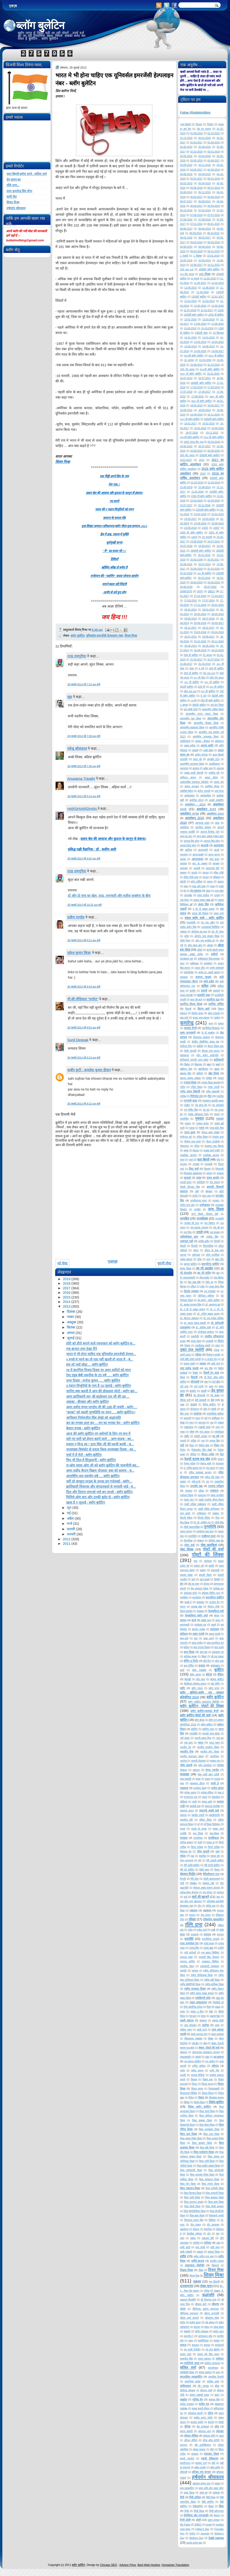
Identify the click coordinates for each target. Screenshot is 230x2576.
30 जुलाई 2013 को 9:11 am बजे (83, 940)
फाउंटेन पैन (214, 1602)
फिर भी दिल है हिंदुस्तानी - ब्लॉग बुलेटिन (91, 1460)
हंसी (213, 2463)
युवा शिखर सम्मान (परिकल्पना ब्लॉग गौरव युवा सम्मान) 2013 (114, 526)
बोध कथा (200, 1679)
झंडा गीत (219, 1259)
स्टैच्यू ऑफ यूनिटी (211, 2440)
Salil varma (216, 2538)
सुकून (217, 2395)
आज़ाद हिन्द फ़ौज (188, 845)
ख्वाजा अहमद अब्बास (190, 1078)
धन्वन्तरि (187, 1418)
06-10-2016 (186, 210)
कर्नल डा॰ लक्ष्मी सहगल (209, 972)
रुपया (182, 2011)
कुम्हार (221, 1023)
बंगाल (216, 1615)
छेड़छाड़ (209, 1191)
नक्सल (221, 1422)
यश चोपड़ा (207, 1892)
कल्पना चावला (203, 977)
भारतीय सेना (186, 1751)
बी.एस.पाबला (217, 1656)
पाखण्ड (215, 1513)
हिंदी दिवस (210, 2497)
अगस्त (71, 1333)
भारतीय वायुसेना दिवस (208, 1747)
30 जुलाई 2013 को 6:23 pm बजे (83, 1057)
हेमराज (217, 2515)
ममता (204, 1797)
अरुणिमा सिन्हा (212, 786)
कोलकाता (184, 1055)
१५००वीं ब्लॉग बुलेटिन (209, 369)
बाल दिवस (189, 1652)
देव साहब (215, 1395)
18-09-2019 (196, 414)
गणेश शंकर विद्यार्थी (190, 1091)
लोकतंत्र (183, 2052)
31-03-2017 (196, 659)
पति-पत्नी (196, 1481)
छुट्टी (197, 1191)
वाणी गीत (12, 196)
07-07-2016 (213, 215)
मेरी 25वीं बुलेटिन (212, 1865)
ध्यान (191, 1422)
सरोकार (220, 2358)
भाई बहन (188, 1742)
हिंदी (182, 2497)
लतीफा (205, 2025)
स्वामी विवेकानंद (209, 2458)
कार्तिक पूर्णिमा (216, 1004)
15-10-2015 (213, 365)
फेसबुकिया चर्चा (216, 1611)
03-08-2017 (213, 160)
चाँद (218, 1159)
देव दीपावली (199, 1395)
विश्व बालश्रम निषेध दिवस (202, 2174)
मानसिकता (213, 1837)
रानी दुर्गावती (190, 1952)
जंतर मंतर (206, 1196)
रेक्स (211, 2011)
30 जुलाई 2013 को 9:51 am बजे (83, 1027)
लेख (205, 2043)
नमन (192, 1431)
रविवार (192, 1919)
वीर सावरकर (213, 2224)
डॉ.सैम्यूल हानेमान (206, 1332)
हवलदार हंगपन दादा (202, 2483)
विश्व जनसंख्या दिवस (209, 2129)
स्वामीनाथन (185, 2463)
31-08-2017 (186, 664)
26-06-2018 (186, 587)
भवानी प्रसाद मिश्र (203, 1738)
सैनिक (187, 2426)
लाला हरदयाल (217, 2034)
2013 (66, 1306)
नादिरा (193, 1440)
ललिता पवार (186, 2029)
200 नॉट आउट (187, 455)
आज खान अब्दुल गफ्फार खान (210, 836)
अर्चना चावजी (203, 791)
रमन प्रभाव (206, 1915)
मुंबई (217, 1851)
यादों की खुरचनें (200, 1896)
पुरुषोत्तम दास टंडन (205, 1531)
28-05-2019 (217, 614)
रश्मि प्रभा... (13, 185)
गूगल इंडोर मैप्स (217, 1128)
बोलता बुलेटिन (217, 1679)
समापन (207, 2345)
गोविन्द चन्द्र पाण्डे (192, 1141)
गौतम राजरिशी (213, 1141)
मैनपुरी (183, 1879)
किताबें (188, 1009)
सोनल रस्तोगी (186, 2431)
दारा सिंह (208, 1368)
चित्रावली (219, 1169)
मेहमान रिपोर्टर (188, 1874)
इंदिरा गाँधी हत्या (191, 877)
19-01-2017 (190, 423)
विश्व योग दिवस (188, 2184)
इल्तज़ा (221, 881)
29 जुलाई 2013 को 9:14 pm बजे (83, 796)
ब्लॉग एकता (197, 1688)
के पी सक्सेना (208, 1032)
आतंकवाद (219, 845)
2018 (66, 1283)
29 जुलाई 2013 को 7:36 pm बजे (83, 766)
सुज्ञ (69, 697)
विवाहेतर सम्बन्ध (216, 2097)
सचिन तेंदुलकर (201, 2331)
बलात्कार (214, 1629)
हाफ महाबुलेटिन (187, 2488)
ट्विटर (193, 1286)
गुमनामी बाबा (190, 1100)
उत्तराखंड (188, 895)
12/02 (221, 310)
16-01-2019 (213, 373)
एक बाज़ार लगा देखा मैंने (81, 1349)
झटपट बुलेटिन (190, 1264)
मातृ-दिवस (214, 1833)
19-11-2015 (212, 432)
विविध (186, 2102)
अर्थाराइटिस (205, 795)
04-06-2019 (213, 170)
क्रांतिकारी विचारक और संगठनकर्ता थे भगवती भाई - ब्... (101, 1486)
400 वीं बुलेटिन (216, 668)
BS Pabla (185, 2524)
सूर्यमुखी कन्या (114, 542)
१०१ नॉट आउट (187, 274)
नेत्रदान (221, 1459)
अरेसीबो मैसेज (186, 791)
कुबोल (217, 1017)
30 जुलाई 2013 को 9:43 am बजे (83, 986)
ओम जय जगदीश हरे (205, 940)
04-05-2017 (196, 170)
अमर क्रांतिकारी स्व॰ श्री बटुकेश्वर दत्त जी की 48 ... (98, 1396)
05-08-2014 (186, 192)
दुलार (211, 1386)
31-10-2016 (204, 664)
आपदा (183, 859)
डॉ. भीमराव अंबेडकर (189, 1318)
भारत (200, 1742)
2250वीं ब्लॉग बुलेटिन (206, 510)
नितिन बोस (204, 1445)
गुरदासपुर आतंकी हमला (213, 1100)
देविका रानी (185, 1400)
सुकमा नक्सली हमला (199, 2395)
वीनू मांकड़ (196, 2224)
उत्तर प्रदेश (219, 891)
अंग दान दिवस (217, 705)
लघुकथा (203, 2020)
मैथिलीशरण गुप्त (211, 1874)
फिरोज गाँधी (213, 1606)
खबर (209, 1064)
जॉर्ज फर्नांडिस (212, 1255)
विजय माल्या (197, 2088)
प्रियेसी (217, 1579)
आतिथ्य (188, 850)
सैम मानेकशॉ (203, 2426)
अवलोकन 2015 (194, 818)
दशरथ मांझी (189, 1363)
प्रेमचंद (206, 1584)
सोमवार (220, 2431)
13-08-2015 (217, 324)
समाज (183, 2345)
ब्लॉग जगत (214, 1688)
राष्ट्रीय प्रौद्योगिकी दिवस (190, 1984)
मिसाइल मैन (186, 1851)
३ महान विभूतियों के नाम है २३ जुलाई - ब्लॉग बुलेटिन (98, 1386)
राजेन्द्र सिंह (194, 1948)
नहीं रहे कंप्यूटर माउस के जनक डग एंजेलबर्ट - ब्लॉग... (99, 1481)
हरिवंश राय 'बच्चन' (201, 2471)
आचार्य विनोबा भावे (209, 832)
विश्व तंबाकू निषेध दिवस (191, 2138)
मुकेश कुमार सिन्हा (79, 953)
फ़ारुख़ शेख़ (196, 1606)
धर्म (205, 1418)
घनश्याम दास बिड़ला (214, 1146)
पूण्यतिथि (192, 1536)
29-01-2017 (208, 628)
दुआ (206, 1381)
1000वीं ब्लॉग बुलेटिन (209, 269)
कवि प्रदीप (208, 981)
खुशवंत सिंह (185, 1073)
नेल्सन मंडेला (190, 1463)
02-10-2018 (196, 151)
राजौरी (221, 1948)
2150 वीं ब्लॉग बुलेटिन (201, 496)
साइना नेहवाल (205, 2372)
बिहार (204, 1656)
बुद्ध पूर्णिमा (189, 1665)
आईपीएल (184, 827)
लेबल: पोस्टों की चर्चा (209, 2047)
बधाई (213, 1624)
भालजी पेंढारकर (198, 1761)
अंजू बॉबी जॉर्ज (191, 709)
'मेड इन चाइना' (204, 129)
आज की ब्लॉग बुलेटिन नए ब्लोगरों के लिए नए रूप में (98, 1433)
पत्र (207, 1481)
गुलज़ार (220, 1118)
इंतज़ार (206, 872)
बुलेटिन (219, 1670)
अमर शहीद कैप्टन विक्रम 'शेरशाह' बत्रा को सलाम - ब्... (100, 1470)
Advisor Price (127, 2565)
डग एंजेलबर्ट (210, 1291)
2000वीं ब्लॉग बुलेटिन (209, 455)
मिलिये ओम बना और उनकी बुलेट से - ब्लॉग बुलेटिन (98, 1497)
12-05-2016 (200, 306)
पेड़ (222, 1536)
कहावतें (216, 990)
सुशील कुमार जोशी (203, 2417)
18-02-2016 (196, 405)
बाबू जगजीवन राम (215, 1643)
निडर (191, 1445)
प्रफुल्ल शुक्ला (186, 1575)
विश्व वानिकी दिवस (215, 2188)
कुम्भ (211, 1023)
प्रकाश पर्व (199, 1565)
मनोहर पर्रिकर (207, 1792)
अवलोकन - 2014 (195, 804)
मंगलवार (184, 1774)
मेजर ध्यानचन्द (186, 1860)
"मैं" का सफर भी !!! (114, 551)
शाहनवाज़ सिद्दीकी (194, 2265)
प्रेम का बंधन (193, 1584)
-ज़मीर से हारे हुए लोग (114, 592)
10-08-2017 (196, 265)
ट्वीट (202, 1286)
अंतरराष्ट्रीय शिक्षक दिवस (206, 723)
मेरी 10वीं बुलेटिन (191, 1865)
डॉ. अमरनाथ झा (212, 1304)
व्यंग (217, 2233)
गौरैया (196, 1146)
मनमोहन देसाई (200, 1788)
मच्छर (207, 1779)
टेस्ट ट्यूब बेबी (194, 1282)
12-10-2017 (207, 310)
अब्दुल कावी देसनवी (193, 773)
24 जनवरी (207, 537)
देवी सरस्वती (200, 1400)
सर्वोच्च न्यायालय (212, 2363)
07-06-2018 (196, 215)
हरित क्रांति (215, 2467)
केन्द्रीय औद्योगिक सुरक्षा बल (205, 1041)
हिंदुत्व (211, 2506)
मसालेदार (216, 1797)
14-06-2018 (190, 346)
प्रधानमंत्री (215, 1570)
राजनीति (188, 1939)
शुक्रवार (197, 2281)
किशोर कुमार (197, 1013)
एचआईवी (191, 922)
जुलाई (70, 1338)
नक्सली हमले (204, 1427)
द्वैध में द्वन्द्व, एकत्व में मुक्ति (114, 534)
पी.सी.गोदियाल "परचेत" (82, 999)
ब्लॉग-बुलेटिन (206, 1724)
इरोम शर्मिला (196, 881)
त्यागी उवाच (185, 1354)
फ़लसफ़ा (200, 1602)
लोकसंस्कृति (185, 2057)
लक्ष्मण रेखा (215, 2016)
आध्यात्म (184, 854)
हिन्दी (186, 2511)
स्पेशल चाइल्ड (199, 2449)
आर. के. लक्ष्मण (199, 863)
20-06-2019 (186, 446)
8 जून (204, 695)
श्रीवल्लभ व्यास (212, 2318)
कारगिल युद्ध (213, 999)
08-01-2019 (213, 224)
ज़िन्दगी (194, 1246)
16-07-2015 (204, 378)
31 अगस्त (207, 655)
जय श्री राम (218, 1227)
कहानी (204, 990)
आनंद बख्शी (198, 854)
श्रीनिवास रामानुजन (189, 2313)
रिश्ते (209, 2007)
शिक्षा (201, 2270)
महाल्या (183, 1815)
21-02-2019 (197, 482)
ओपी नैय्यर (185, 940)
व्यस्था (193, 2238)
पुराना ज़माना (186, 1531)
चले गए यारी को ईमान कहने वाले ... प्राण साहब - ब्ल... (100, 1439)
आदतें (216, 850)
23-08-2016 (200, 523)
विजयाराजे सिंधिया (188, 2093)
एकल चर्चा (219, 913)
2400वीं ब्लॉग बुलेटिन (201, 550)
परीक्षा (201, 1491)
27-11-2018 (200, 605)
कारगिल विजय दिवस (191, 1004)
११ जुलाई (195, 278)
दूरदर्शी (204, 1391)
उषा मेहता (184, 900)
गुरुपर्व (216, 1114)
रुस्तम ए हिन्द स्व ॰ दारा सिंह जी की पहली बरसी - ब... (100, 1444)
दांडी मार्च (215, 1363)
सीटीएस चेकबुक (187, 2390)
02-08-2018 (204, 147)
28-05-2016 (200, 614)
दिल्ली (195, 1373)
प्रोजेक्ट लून (218, 1588)
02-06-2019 (186, 147)
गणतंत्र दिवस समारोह (210, 1082)
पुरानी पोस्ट (164, 1263)
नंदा (211, 1422)
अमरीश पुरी (214, 773)
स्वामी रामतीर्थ (187, 2458)
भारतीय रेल (185, 1747)
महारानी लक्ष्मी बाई (209, 1810)
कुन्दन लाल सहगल (201, 1017)
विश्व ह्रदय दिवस (197, 2215)
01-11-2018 (186, 138)
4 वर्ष (201, 668)
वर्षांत (182, 2070)
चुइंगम (209, 1173)
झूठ (218, 1273)
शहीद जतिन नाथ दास (204, 2256)
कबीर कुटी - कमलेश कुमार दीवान (89, 1070)
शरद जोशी (200, 2247)
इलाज (210, 881)
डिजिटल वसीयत (206, 1295)
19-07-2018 (191, 432)
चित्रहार (207, 1169)
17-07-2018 (186, 392)
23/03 (205, 528)
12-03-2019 (208, 301)
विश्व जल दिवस (188, 2134)
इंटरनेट (194, 872)
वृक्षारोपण (184, 2229)
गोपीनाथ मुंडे (186, 1137)
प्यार (195, 1561)
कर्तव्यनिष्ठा (188, 972)
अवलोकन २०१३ (189, 813)
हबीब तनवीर (200, 2467)
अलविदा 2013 (196, 800)
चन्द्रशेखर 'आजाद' (188, 1155)
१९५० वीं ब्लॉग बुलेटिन (214, 437)
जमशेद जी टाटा (191, 1223)
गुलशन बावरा (202, 1123)
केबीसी (200, 1046)
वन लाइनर (219, 2056)
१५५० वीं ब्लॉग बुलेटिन (191, 373)
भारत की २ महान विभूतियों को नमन (114, 509)
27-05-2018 (190, 600)
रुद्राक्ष (217, 2007)
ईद (185, 891)
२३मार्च (194, 537)
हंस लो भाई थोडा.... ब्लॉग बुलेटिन (87, 1364)
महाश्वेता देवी (186, 1820)
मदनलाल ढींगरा (197, 1783)
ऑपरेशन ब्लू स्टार (199, 931)
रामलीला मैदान (187, 1966)
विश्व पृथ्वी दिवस (207, 2161)
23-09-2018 (190, 528)
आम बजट (214, 859)
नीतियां (193, 1454)
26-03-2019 (196, 582)
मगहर (198, 1779)
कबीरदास (194, 963)
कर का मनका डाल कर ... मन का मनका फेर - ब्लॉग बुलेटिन (102, 1423)
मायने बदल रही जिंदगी (114, 584)
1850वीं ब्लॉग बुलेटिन (214, 419)
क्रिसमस (198, 1064)
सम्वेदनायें (219, 2345)
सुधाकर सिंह (214, 2399)
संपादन (197, 2327)
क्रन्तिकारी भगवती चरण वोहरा (194, 1060)
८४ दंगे (193, 700)
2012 (66, 1539)
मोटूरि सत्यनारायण (211, 1879)
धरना (198, 1418)
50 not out (209, 673)
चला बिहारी (203, 1159)
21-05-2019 (186, 487)
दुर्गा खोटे (216, 1381)
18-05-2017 (213, 405)
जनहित (197, 1209)
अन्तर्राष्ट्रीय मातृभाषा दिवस (192, 764)
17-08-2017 (204, 392)
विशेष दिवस (199, 2102)
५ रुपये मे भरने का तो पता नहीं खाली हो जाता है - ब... (99, 1359)
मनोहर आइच (190, 1792)
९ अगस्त (184, 705)
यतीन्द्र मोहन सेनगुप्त (189, 1892)
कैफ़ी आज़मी (190, 1051)
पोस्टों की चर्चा (213, 1549)
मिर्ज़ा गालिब (197, 1847)
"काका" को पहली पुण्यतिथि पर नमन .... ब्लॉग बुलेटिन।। (100, 1412)
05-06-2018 (196, 188)
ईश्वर (208, 891)
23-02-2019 (217, 514)
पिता (217, 1518)
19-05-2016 (200, 428)
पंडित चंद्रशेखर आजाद (200, 1472)
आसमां (183, 872)
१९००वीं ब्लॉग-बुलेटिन (189, 437)
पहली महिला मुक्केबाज (195, 1504)
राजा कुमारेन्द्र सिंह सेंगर (19, 191)
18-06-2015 (186, 410)
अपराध (195, 768)
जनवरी (71, 1534)
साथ (218, 2372)
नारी (182, 1445)
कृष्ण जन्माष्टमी (188, 1032)
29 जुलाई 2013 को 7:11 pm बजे (83, 684)
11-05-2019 (217, 283)
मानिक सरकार (186, 1842)
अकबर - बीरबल (202, 741)
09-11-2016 (213, 251)
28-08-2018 (200, 623)
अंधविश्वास (185, 741)
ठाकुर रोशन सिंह (216, 1286)
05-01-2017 (196, 178)
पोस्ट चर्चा (189, 1545)
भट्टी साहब (184, 1738)
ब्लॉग (182, 1688)
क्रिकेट (187, 1064)
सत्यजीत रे (188, 2336)
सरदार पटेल (185, 2354)
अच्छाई (195, 750)
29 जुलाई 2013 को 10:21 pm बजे (84, 904)
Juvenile (204, 2533)
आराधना (184, 868)
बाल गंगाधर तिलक (201, 1647)
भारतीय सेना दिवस (209, 1751)
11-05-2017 (200, 283)
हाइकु (217, 2483)
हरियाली (183, 2472)
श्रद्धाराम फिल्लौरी (188, 2299)
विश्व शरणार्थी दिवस (215, 2193)
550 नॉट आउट (217, 677)
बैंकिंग (221, 1674)
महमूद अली (207, 1801)
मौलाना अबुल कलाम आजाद (206, 1887)
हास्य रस (204, 2492)
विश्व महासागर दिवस (209, 2179)
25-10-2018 (186, 573)
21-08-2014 (204, 487)
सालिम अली (213, 2381)
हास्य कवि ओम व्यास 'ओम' (211, 2488)
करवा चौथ (200, 968)
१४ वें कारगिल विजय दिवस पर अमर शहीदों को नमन (98, 1370)
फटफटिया (196, 1597)
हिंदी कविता (195, 2497)
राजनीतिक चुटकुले (210, 1939)
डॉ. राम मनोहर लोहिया (213, 1318)
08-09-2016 (195, 233)
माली (200, 1842)
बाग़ (196, 1638)
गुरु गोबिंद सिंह (191, 1110)
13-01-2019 (190, 319)
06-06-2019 (213, 197)
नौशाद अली (205, 1463)
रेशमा (203, 2016)
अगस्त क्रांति (207, 745)
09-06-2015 (186, 247)
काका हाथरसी (186, 995)
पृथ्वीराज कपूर (208, 1536)
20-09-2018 (213, 451)
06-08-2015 (204, 201)
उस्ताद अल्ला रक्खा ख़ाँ (203, 900)
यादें (185, 1897)
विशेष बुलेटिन (216, 2102)
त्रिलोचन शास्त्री (213, 1354)
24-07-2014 (213, 541)
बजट (217, 1620)
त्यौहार (198, 1354)
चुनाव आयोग (213, 1177)
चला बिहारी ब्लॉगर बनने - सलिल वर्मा (27, 174)
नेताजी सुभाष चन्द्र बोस (197, 1459)
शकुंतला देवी (208, 2238)
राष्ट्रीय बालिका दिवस (214, 1984)
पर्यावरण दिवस (186, 1495)
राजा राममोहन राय (189, 1943)
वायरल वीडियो (198, 2075)
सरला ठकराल (204, 2358)
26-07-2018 (210, 587)
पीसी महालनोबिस (192, 1527)
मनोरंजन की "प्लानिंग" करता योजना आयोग (114, 576)
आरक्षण (216, 863)
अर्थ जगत (219, 791)
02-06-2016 (213, 142)
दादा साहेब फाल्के (189, 1368)
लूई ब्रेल (195, 2043)
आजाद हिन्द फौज (212, 841)
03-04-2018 (204, 156)
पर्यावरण (214, 1490)
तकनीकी (195, 1336)
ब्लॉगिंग (194, 1729)
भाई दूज (220, 1738)
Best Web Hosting (149, 2565)
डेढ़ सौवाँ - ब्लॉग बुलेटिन (209, 1300)
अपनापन (184, 768)
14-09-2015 (200, 351)
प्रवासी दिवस (205, 1575)
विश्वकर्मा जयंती (216, 2215)
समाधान (195, 2345)
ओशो (199, 950)
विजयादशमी (213, 2088)
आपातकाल (197, 859)
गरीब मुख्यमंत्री (212, 1091)
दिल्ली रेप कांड (211, 1372)
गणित (182, 1087)
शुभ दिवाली (214, 2281)
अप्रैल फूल (207, 768)
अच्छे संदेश (208, 750)
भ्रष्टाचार (196, 1770)
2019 (66, 1279)
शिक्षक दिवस (186, 2270)
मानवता (184, 1837)
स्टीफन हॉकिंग (190, 2440)
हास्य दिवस (189, 2492)
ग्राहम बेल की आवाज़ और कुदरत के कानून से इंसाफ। (114, 493)
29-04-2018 (217, 632)
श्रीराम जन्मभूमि (211, 2313)
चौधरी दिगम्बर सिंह (190, 1187)
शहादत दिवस (214, 2252)
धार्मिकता (216, 1418)
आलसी (197, 868)
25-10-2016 (213, 569)
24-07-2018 (186, 546)
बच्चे (194, 1620)
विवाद (201, 2097)
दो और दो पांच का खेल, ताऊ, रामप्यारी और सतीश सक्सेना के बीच (109, 896)
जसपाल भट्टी (186, 1241)
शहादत (200, 2252)
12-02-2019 (190, 301)
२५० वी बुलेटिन (204, 573)
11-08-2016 (208, 287)
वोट (209, 2233)
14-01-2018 (208, 337)
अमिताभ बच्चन (188, 777)
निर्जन (182, 1450)
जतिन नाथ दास (187, 1205)
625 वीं (201, 687)
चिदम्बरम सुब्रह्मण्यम (193, 1173)
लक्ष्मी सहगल (187, 2020)
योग (199, 1906)
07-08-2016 (186, 219)
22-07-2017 (186, 505)
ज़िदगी (183, 1246)
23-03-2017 (190, 519)
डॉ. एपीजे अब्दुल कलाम (208, 1314)
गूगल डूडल (190, 1132)
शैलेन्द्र (206, 2291)
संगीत (182, 2322)
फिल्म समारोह (186, 1611)
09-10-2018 (196, 251)
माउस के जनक (199, 1828)
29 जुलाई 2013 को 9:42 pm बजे (83, 858)
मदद (182, 1783)
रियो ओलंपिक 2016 (193, 2007)
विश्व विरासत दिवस (192, 2193)
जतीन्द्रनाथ (204, 1205)
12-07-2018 (190, 310)
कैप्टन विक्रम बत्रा (216, 1046)
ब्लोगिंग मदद (208, 1729)
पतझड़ (183, 1481)
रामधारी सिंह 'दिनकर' (209, 1957)
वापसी (183, 2075)
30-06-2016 (208, 646)
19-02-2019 (208, 423)
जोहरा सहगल (186, 1259)
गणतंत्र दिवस (190, 1082)
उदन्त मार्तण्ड (203, 895)
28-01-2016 (217, 605)
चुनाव (198, 1177)
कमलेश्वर (208, 963)
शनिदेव (196, 2243)
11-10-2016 (202, 292)
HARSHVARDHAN (82, 809)
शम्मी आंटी (185, 2247)
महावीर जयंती (198, 1815)
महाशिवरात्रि (214, 1815)
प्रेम (181, 1583)
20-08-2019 (196, 451)
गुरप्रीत (187, 1105)
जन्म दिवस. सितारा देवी (204, 1214)
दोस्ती (213, 1409)
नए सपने (114, 501)
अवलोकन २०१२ (206, 809)
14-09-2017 (217, 351)
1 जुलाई (184, 256)
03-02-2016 (186, 156)
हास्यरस (216, 2492)
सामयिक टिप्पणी (216, 2377)
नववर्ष (183, 1440)
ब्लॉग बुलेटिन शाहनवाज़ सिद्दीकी (203, 1702)
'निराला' (198, 124)
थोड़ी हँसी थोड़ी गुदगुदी (190, 1359)
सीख (217, 2386)
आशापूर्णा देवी (212, 868)
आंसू (217, 823)
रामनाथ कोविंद (187, 1961)
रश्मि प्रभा (193, 1924)
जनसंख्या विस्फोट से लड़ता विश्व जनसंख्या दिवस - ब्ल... (101, 1449)
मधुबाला (184, 1788)
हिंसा (221, 2506)
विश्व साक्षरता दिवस (214, 2197)
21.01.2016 (197, 491)
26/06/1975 (186, 591)
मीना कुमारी (203, 1851)
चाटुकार (183, 1164)
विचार (194, 2084)
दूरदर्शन (193, 1391)
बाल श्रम (203, 1652)
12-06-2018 (217, 306)
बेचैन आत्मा (195, 1674)
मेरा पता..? (114, 484)
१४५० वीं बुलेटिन (216, 355)
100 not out (186, 269)
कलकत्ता (184, 977)
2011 (66, 1543)
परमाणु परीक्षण (216, 1486)
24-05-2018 (196, 541)
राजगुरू (220, 1934)
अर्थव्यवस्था (189, 795)
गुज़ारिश (220, 1096)
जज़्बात (215, 1200)
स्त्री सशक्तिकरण (203, 2445)
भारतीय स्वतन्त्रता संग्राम (192, 1756)
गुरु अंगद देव (201, 1105)
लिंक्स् (210, 2038)
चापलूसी (208, 1164)
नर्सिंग (186, 1436)
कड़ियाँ (214, 954)
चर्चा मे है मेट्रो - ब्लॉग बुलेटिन (84, 1455)
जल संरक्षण (215, 1232)
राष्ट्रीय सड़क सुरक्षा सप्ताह (202, 1993)
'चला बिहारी (185, 124)
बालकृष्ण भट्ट (218, 1652)
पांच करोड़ (185, 1513)
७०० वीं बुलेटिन (208, 691)
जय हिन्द (188, 1232)
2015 (66, 1297)
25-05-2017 (213, 559)
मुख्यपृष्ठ (112, 1261)
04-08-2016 (186, 174)
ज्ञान (208, 1259)
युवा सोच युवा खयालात (191, 1901)
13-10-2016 (207, 328)
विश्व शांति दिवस (192, 2197)
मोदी (182, 1883)
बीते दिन (207, 1661)
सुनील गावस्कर (187, 2404)
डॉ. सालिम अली (203, 1327)
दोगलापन (194, 1409)
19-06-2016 (217, 428)
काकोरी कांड (203, 995)
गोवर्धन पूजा (218, 1137)
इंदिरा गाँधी (219, 872)
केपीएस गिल (186, 1046)
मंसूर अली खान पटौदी (208, 1774)
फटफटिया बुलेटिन (215, 1597)
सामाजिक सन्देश (192, 2381)
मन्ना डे (221, 1792)
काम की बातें (196, 999)
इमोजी (183, 881)
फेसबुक (200, 1611)
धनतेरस (197, 1413)
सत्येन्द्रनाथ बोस (205, 2336)
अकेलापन (219, 741)
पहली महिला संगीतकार (209, 1509)
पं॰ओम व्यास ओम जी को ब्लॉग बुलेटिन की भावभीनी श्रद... (102, 1465)
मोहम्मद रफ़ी (208, 1883)
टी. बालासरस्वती (187, 1277)
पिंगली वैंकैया (204, 1518)
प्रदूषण (203, 1570)
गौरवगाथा (184, 1146)
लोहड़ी (198, 2057)
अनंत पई (197, 759)
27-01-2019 (200, 596)
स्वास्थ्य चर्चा (201, 2463)
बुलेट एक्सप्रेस (199, 1670)
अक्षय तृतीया (190, 745)
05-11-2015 (204, 192)
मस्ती (194, 1801)
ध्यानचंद (202, 1422)
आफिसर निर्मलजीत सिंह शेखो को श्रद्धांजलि (93, 1417)
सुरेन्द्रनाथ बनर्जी (195, 2413)
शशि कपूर (215, 2247)
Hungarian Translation (175, 2565)
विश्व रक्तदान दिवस (190, 2188)
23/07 (216, 528)
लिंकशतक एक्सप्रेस (193, 2038)
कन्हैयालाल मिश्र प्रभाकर (209, 958)
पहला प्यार (189, 1499)
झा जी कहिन (204, 1272)
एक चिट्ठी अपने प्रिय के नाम (114, 476)
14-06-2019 (208, 346)
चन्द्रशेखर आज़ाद (211, 1155)
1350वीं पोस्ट (201, 333)
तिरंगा (221, 1341)
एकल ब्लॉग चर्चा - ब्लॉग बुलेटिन (204, 918)
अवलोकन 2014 (215, 813)
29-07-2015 (190, 636)
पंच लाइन (210, 1468)
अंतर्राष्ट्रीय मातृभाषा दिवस (205, 736)
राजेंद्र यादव (209, 1943)
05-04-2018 (204, 183)
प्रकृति (211, 1565)
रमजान (192, 1915)
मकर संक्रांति (185, 1779)
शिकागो (215, 2265)
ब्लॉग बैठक (199, 1720)
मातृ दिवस (198, 1833)
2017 (66, 1288)
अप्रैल (70, 1518)
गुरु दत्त (206, 1110)
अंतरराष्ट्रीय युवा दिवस (190, 718)
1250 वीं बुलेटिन (216, 315)
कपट (182, 963)
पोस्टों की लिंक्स (208, 1554)
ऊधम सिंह (203, 904)
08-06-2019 (204, 228)
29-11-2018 (217, 641)
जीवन (196, 1250)
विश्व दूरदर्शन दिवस (202, 2143)
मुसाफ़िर (202, 1856)
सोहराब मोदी (209, 2436)
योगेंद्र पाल (210, 1906)
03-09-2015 (186, 165)
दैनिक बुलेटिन (209, 1404)
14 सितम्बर (218, 333)
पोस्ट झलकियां (209, 1545)
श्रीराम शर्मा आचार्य (189, 2318)
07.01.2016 (196, 224)
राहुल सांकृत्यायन (198, 2002)
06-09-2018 (213, 206)
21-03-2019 (214, 482)
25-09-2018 (196, 569)
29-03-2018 (200, 632)
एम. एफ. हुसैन (208, 922)
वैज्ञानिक (208, 2229)
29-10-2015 (200, 641)
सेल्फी (221, 2422)
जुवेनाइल (196, 1255)
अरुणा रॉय (219, 782)
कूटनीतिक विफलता (211, 1028)
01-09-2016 (196, 133)
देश (212, 1400)
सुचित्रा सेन (197, 2399)
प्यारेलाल (208, 1561)
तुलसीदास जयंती (202, 1345)
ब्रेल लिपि (215, 1683)
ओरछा (210, 945)
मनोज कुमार (217, 1788)
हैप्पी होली (185, 2519)
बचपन (183, 1620)
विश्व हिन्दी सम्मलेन (215, 2206)
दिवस (182, 1377)
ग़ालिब (183, 1096)
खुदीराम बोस (186, 1069)
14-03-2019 (200, 342)
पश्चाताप (202, 1495)
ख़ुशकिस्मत (203, 1069)
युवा (218, 1897)
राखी (213, 1930)
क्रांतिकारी (219, 1059)
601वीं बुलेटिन (186, 687)
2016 (66, 1292)
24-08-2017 (204, 546)
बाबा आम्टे (208, 1638)
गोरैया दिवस (202, 1137)
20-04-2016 (214, 442)
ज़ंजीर (195, 1196)
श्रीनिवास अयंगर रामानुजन (205, 2309)
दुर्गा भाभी (198, 1386)
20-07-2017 (204, 446)
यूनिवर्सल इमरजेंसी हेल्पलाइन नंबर (104, 635)
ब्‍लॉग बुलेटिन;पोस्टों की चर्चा (195, 1715)
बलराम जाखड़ (198, 1629)
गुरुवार (199, 1118)
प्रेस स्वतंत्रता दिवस (199, 1588)
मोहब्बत (193, 1883)
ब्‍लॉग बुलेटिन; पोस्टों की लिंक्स (202, 1706)
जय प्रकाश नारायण (199, 1227)
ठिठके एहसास (191, 1291)
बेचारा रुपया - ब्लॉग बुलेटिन (83, 1428)
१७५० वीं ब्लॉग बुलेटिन (201, 401)
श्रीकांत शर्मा (200, 2304)
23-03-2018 (208, 519)
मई (69, 1513)
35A (191, 668)
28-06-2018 (190, 618)
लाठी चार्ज (202, 2029)
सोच (217, 2426)
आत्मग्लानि (203, 850)
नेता (222, 1454)
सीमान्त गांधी (206, 2390)
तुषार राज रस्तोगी (192, 1350)
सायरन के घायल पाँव (114, 518)
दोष (205, 1409)
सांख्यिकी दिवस (187, 2372)
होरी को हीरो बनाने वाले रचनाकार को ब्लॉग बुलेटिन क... (100, 1343)
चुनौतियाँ (201, 1182)
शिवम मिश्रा (62, 462)
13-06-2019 (200, 324)
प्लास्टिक (184, 1597)
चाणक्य (196, 1164)
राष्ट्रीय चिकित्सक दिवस (202, 1975)
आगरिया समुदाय (203, 827)
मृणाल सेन (215, 1856)
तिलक (187, 1345)
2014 (66, 1302)
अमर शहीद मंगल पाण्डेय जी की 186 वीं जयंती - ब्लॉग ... (101, 1407)
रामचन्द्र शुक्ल (186, 1957)
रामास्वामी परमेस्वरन (209, 1966)
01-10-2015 (213, 133)
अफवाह (220, 768)
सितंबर (71, 1327)
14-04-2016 (217, 342)
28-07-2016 (208, 618)
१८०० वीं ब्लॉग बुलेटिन (190, 419)
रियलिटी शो (218, 2002)
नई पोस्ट (62, 1263)
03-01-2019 (213, 151)
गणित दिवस (196, 1087)
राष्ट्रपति (183, 1970)
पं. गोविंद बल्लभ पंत (193, 1468)
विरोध (191, 2097)
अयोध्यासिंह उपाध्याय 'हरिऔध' (194, 782)
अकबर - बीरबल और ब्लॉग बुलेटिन (87, 1402)
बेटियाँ (209, 1674)
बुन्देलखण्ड (215, 1665)
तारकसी (209, 1341)
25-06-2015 (186, 564)
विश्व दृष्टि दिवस (207, 2147)
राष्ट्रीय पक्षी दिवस (212, 1980)
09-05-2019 (213, 242)
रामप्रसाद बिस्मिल (210, 1961)
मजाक (217, 1779)
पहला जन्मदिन (217, 1495)
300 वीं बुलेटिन (191, 655)
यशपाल (220, 1892)
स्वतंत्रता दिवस (211, 2453)
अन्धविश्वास (214, 764)
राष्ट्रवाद (195, 1970)
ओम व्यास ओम (195, 945)
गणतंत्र (221, 1078)
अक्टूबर (71, 1322)
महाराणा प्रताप (187, 1810)
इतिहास (216, 877)
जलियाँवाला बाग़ (189, 1236)
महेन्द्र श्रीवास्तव (77, 748)
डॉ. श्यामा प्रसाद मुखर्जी (195, 1323)
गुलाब (191, 1128)
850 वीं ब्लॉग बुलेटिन (210, 700)
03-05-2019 (196, 160)
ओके (186, 936)
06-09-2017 (196, 206)
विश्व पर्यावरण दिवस (204, 2152)
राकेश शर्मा (202, 1930)
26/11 (211, 591)
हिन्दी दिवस (199, 2511)
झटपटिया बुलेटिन (210, 1264)
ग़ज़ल (209, 1078)
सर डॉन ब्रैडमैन (213, 2349)
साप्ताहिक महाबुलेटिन (191, 2376)
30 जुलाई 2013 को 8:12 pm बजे (83, 1103)
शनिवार (207, 2242)
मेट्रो (199, 1860)
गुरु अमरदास (218, 1105)
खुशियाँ (199, 1073)
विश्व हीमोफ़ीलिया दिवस (195, 2211)
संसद (206, 2327)
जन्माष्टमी (219, 1218)
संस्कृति (187, 2331)
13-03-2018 (208, 319)
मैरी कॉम (195, 1879)
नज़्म (217, 1427)
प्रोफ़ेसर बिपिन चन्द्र (211, 1593)
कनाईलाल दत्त (186, 958)
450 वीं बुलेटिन (191, 673)
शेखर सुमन (206, 2286)
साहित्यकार (185, 2385)
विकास (194, 2079)
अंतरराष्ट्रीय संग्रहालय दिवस (192, 727)
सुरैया (210, 2413)
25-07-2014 (204, 564)
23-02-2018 (200, 514)
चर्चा (191, 1159)
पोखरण (200, 1540)
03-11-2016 (204, 165)
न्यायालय (220, 1463)
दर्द (222, 1359)
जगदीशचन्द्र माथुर (198, 1200)
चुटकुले (187, 1177)
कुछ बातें (184, 1017)
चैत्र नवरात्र (215, 1182)
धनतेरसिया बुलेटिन (215, 1413)
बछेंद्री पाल (206, 1620)
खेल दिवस (213, 1073)
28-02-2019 (190, 609)
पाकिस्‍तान (201, 1513)
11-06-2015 (190, 287)
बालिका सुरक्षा (190, 1656)
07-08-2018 (204, 219)
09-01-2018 (186, 237)
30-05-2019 (190, 646)
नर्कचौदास (219, 1432)
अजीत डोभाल (201, 754)
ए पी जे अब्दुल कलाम (204, 909)
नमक (182, 1432)
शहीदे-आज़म (197, 2260)
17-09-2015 (197, 396)
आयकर (183, 863)
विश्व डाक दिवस (211, 2134)
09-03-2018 (196, 242)
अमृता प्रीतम (211, 777)
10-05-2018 (186, 260)
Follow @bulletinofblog (195, 112)
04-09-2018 (204, 174)
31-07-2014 (213, 659)
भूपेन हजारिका (205, 1765)
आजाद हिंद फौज (191, 841)
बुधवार (202, 1665)
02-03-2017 (196, 142)
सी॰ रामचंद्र (203, 2386)
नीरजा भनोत (207, 1454)
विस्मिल (212, 2220)
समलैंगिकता (203, 2340)
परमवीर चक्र (196, 1486)
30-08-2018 (200, 650)
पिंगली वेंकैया (186, 1518)
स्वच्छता (194, 2454)
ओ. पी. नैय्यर (217, 931)
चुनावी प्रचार (186, 1182)
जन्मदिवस (202, 1218)
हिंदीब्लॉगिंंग (198, 2506)
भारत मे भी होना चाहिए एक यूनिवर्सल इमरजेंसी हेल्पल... (101, 1354)
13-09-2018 (190, 328)
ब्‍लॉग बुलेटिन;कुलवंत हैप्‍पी (205, 1710)
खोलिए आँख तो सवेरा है (114, 567)
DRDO (198, 2524)
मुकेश (183, 1856)
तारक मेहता (196, 1341)
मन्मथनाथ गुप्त (190, 1797)
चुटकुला (220, 1173)
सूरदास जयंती (197, 2422)
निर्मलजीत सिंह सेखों (202, 1450)
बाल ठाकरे (219, 1647)
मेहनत (217, 1869)
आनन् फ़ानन (214, 854)
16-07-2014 (186, 378)
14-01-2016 (190, 337)
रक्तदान (193, 1910)
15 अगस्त (189, 360)
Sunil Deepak (77, 1040)
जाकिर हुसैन (204, 1241)
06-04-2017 (196, 197)
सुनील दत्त (204, 2404)
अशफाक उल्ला (202, 823)
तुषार (217, 1345)
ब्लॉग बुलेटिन (40, 25)
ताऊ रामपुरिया (76, 656)
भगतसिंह (193, 1733)
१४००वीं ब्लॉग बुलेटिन (194, 355)
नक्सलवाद (188, 1427)
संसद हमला (219, 2327)
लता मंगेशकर (190, 2025)
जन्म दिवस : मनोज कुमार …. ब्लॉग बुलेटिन (93, 1380)
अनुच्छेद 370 (213, 759)
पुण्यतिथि (210, 1527)
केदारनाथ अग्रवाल (201, 1037)
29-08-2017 (208, 636)
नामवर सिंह (214, 1440)
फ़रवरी (71, 1529)
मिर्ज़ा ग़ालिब (214, 1847)
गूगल (201, 1127)
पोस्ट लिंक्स (186, 1549)
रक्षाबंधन (207, 1910)
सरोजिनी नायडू (191, 2363)
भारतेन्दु (183, 1761)
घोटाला (196, 1150)
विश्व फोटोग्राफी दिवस (191, 2170)
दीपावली (195, 1381)
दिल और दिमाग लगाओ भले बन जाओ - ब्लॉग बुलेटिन (99, 1492)
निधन (216, 1445)
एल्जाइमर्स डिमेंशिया (210, 927)
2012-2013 (186, 460)
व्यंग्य (182, 2238)
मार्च (69, 1523)
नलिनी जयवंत (200, 1436)
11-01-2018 (209, 278)
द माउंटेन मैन (211, 1359)
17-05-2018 (213, 387)
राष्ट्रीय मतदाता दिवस (195, 1988)
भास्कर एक (215, 1761)
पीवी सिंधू (219, 1522)
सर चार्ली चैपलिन (192, 2349)
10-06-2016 (204, 260)
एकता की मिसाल (200, 913)
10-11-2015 (213, 265)
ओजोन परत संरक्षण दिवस (206, 936)
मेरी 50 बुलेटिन (187, 1869)
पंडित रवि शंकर (212, 1477)
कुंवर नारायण (214, 1013)
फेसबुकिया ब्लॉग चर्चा (196, 1615)
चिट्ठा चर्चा (194, 1168)
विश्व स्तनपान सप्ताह (193, 2202)
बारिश (186, 1647)
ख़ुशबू (216, 1069)
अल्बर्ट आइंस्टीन (216, 800)
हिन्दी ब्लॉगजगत (216, 2511)
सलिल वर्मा (188, 2367)
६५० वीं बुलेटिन (217, 687)
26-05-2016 (213, 582)
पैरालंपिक (188, 1540)
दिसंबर (71, 1311)
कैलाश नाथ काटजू (210, 1051)
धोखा (182, 1422)
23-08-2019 (217, 523)
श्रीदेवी (183, 2309)
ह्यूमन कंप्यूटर (214, 2520)
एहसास (183, 931)
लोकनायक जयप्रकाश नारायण (206, 2052)
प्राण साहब (205, 1579)
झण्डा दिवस (185, 1268)
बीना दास (219, 1661)
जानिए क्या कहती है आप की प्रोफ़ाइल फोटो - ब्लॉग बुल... (101, 1391)
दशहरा (202, 1363)
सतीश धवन (218, 2331)
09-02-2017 (204, 237)
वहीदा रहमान (197, 2070)
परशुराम (188, 1491)
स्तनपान (183, 2445)
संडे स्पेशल (210, 2322)
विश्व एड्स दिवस (207, 2111)
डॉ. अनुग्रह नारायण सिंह (190, 1304)
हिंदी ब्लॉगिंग (208, 2502)
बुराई (182, 1670)
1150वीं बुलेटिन (199, 296)
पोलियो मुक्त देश (216, 1540)
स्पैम (212, 2449)
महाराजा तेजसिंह (212, 1806)
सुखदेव (183, 2399)
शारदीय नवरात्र (217, 2261)
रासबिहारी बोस (203, 1997)
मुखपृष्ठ (13, 6)
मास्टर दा (210, 1842)
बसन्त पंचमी (214, 1634)
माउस (182, 1828)
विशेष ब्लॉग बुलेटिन (199, 2106)
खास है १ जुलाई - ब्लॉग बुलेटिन (85, 1502)
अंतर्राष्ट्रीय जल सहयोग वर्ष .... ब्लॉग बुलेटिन (93, 1476)
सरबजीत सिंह (186, 2358)
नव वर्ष (215, 1436)
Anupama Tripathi (81, 778)
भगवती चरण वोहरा (211, 1733)
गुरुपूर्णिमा (184, 1118)
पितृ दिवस (184, 1522)
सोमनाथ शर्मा (204, 2431)
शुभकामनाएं (186, 2286)
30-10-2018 (217, 650)
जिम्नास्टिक (208, 1246)
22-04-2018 (213, 500)
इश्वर (212, 886)
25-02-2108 (196, 559)
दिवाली (194, 1377)
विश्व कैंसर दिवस (207, 2125)
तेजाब (216, 1350)
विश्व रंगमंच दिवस (210, 2184)
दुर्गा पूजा (184, 1386)
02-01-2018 (204, 138)
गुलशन (188, 1123)
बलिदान (184, 1633)
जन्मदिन (184, 1218)
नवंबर (70, 1317)
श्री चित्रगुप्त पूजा (208, 2299)
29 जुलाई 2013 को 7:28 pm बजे (83, 736)
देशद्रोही (193, 1404)
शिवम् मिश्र (194, 2275)
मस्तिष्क (183, 1801)
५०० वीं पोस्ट (199, 677)
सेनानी (211, 2422)
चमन (182, 1159)
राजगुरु (207, 1934)
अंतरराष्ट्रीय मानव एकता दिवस (202, 714)
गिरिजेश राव (196, 1096)
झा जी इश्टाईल (204, 1268)
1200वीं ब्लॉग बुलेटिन (194, 315)
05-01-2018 (213, 178)
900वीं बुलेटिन (199, 705)
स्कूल (221, 2436)
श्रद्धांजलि (208, 2295)
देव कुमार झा (14, 179)
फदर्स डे (188, 1602)
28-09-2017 (217, 623)
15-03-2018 (205, 360)
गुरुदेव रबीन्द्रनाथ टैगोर (198, 1114)
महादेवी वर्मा (195, 1806)
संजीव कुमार (195, 2322)
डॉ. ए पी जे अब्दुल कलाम (192, 1309)
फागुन (182, 1606)
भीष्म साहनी (186, 1765)
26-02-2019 (204, 578)
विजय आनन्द (208, 2084)
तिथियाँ (114, 559)
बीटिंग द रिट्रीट (191, 1660)
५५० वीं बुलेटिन (191, 682)
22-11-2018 (204, 505)
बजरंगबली (184, 1624)
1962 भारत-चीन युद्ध (193, 442)
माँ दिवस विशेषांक (212, 1824)
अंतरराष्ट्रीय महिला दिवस (213, 709)
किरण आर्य (204, 1008)
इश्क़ (186, 886)
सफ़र (190, 2340)
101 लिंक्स (205, 274)
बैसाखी (187, 1679)
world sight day (194, 2542)
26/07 (200, 591)
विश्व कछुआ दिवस (202, 2120)
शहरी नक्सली (186, 2252)
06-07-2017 (186, 201)
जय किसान (209, 1223)
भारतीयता (214, 1756)
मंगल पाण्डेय (212, 1769)
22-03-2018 (196, 500)
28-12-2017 (190, 628)
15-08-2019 (196, 365)
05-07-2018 (213, 188)
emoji (209, 2524)
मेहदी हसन (204, 1869)
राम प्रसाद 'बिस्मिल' (210, 1952)
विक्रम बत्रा (208, 2079)
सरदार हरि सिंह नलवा (208, 2354)
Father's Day (202, 2529)
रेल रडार (193, 2016)
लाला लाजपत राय (199, 2034)
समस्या (217, 2340)
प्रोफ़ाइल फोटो (190, 1593)
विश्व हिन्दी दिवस (192, 2206)
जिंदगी (217, 1241)
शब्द (218, 2243)
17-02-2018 (196, 387)
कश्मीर (193, 990)
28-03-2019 (208, 609)
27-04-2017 (217, 596)
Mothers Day (196, 2538)
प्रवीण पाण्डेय (75, 917)
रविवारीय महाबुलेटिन (213, 1919)
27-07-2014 (208, 600)
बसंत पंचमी (198, 1633)
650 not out (190, 691)
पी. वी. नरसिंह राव (202, 1522)
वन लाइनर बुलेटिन (192, 2061)
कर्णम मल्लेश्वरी (217, 968)
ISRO (192, 2533)
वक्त (207, 2057)
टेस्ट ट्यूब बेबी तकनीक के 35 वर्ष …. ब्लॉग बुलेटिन (97, 1375)
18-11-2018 (213, 414)
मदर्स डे (215, 1783)
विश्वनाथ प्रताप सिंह (193, 2220)
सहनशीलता (213, 2368)
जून (69, 1508)
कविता (204, 986)
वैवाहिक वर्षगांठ (194, 2233)
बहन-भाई (184, 1638)
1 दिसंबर (197, 256)
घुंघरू (186, 1150)
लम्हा (217, 2025)
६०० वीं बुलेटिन (212, 682)
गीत (209, 1096)
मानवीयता (198, 1838)
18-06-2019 (204, 410)
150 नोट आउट (187, 369)
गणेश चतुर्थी (213, 1087)
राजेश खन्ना (208, 1948)
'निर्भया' (210, 124)
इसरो (221, 886)
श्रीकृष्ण (215, 2304)
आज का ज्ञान (186, 836)
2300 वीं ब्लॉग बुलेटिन (191, 532)
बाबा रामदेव (197, 1643)
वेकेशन (196, 2229)
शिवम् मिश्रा (13, 202)
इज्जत (206, 877)
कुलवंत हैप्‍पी (190, 1028)
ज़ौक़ (199, 1259)
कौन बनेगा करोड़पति (207, 1055)
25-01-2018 (204, 555)
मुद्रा (192, 1856)
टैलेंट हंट (209, 1282)
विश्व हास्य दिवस (216, 2202)
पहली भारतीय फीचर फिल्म (211, 1499)
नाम (203, 1440)
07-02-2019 (204, 210)
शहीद (183, 2256)
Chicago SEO (108, 2565)
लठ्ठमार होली (218, 2020)
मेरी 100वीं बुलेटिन (215, 1860)
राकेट (190, 1930)
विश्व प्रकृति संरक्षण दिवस (208, 2165)
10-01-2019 (213, 256)
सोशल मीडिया (191, 2435)
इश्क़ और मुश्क (199, 886)
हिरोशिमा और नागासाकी (196, 2515)
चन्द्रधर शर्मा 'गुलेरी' (211, 1150)
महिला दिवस (205, 1820)
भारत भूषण (214, 1742)
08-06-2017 (186, 228)
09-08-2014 (204, 247)
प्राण (193, 1579)
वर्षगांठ (215, 2065)
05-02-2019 (186, 183)
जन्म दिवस (216, 1209)
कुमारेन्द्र (187, 1022)
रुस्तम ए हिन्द (197, 2011)
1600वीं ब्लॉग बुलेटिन (201, 383)
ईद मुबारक (195, 890)
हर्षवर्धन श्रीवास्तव (16, 208)
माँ (198, 1824)
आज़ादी (204, 845)
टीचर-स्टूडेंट (204, 1277)
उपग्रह (217, 895)
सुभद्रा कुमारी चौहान (201, 2408)
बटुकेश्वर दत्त (200, 1624)
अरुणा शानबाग (191, 786)
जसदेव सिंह (212, 1236)
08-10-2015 (213, 233)
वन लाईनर (210, 2061)
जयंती (199, 1232)
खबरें (218, 1064)
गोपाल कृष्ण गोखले (210, 1132)
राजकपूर (195, 1934)
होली (198, 2519)
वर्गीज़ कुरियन (199, 2066)
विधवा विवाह (208, 2093)
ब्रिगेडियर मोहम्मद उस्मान (195, 1683)
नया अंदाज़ (204, 1432)
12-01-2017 (217, 296)
